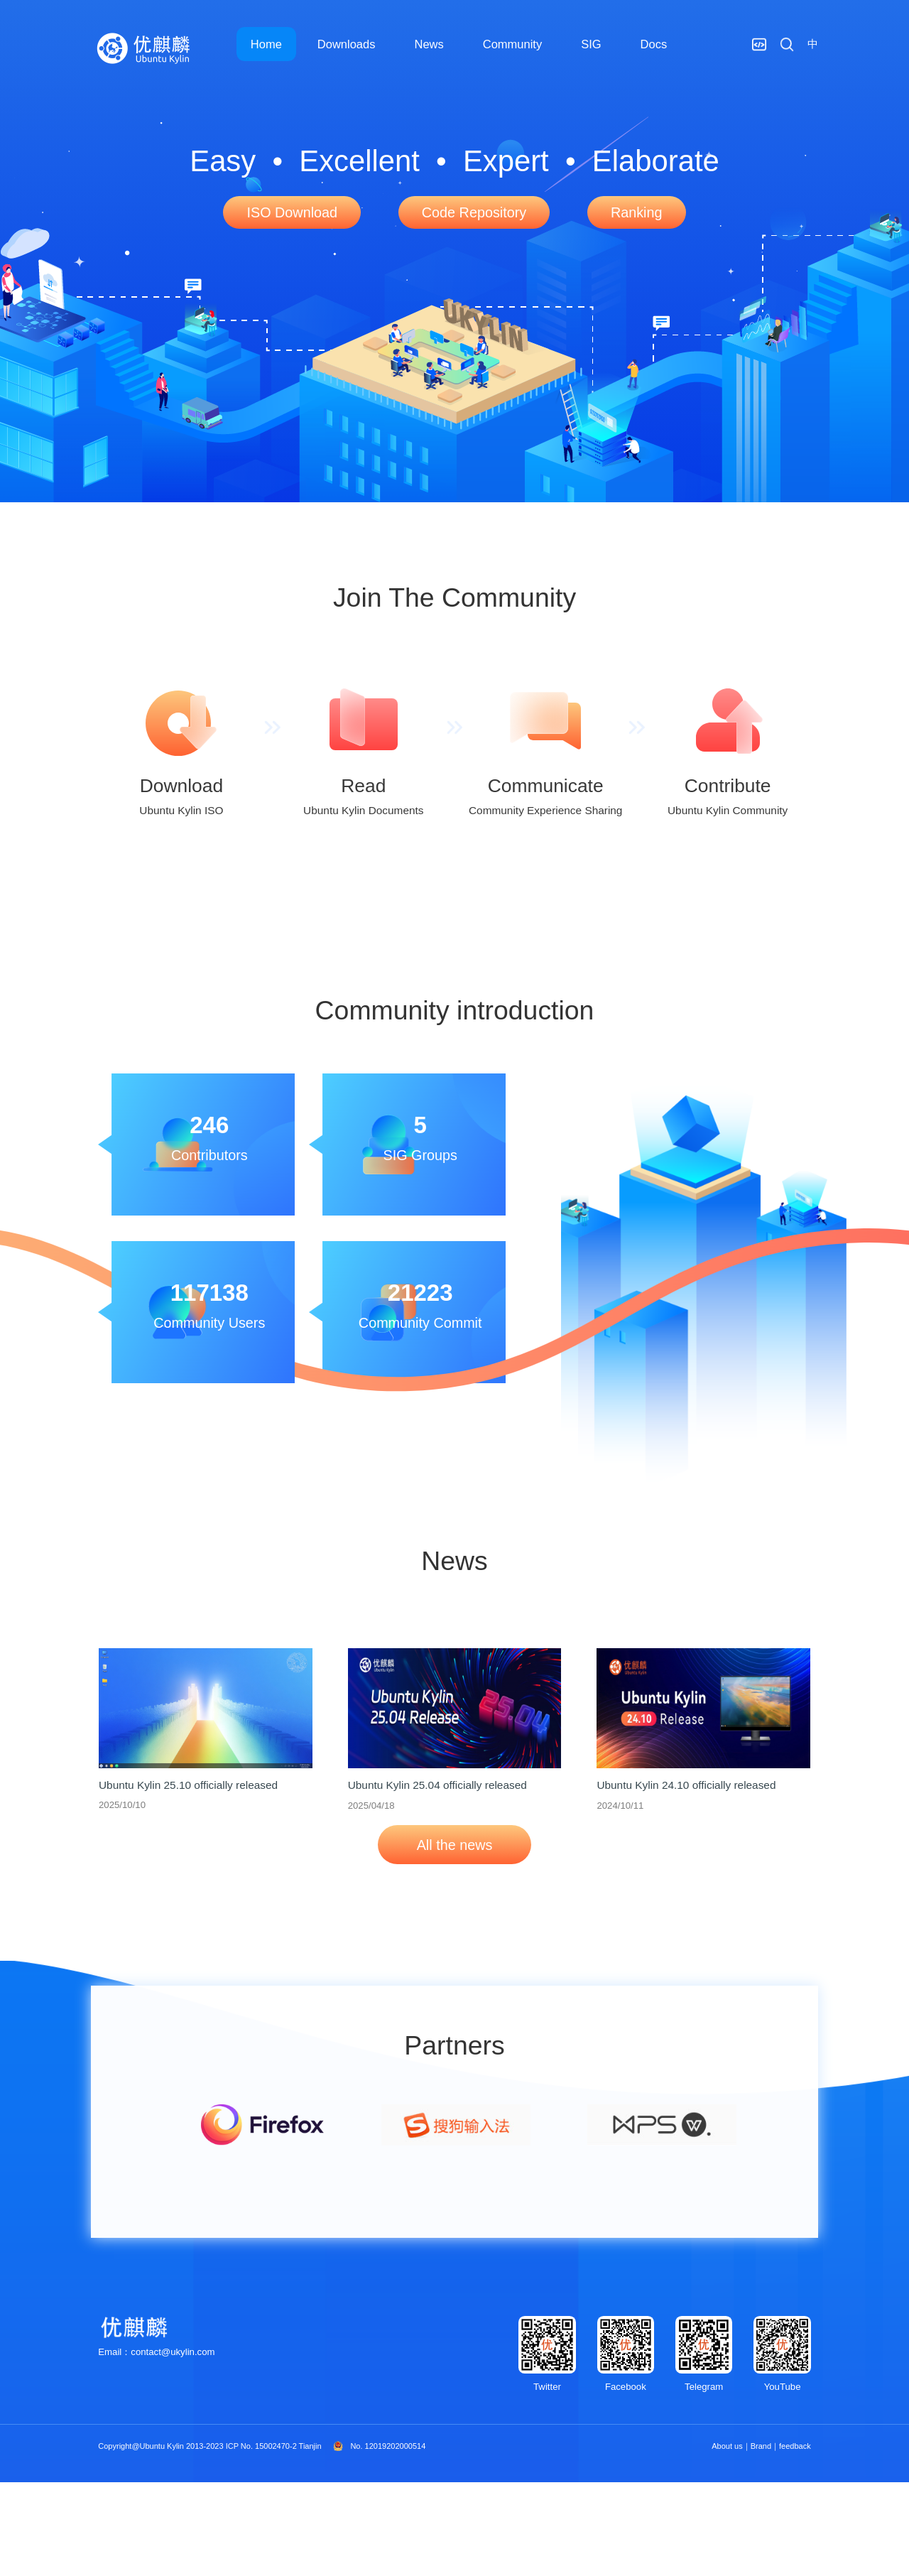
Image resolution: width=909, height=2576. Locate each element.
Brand (761, 2446)
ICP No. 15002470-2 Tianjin (274, 2446)
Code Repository (474, 212)
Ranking (637, 212)
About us (727, 2446)
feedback (795, 2446)
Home (266, 44)
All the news (455, 1845)
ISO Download (291, 212)
